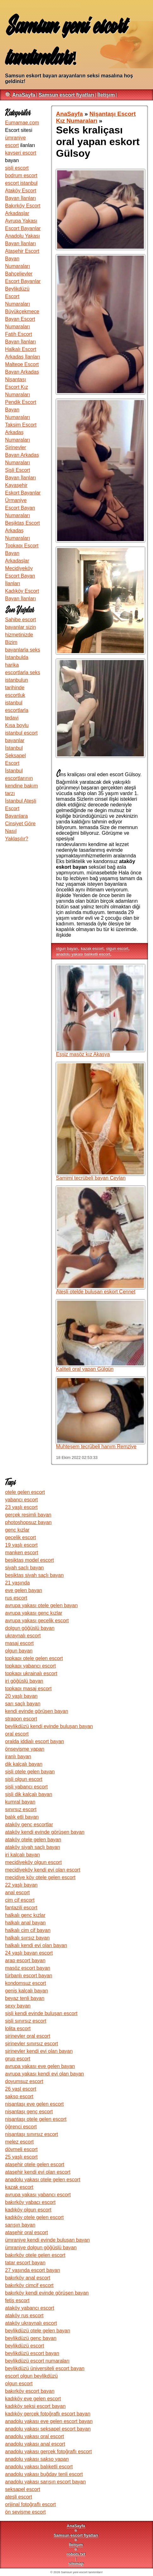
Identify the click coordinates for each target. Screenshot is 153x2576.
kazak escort (92, 948)
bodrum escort (21, 175)
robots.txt (76, 2554)
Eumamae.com (22, 122)
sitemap (76, 2563)
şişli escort (17, 168)
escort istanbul (21, 183)
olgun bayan (67, 948)
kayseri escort (20, 152)
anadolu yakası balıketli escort (83, 954)
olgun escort (117, 948)
